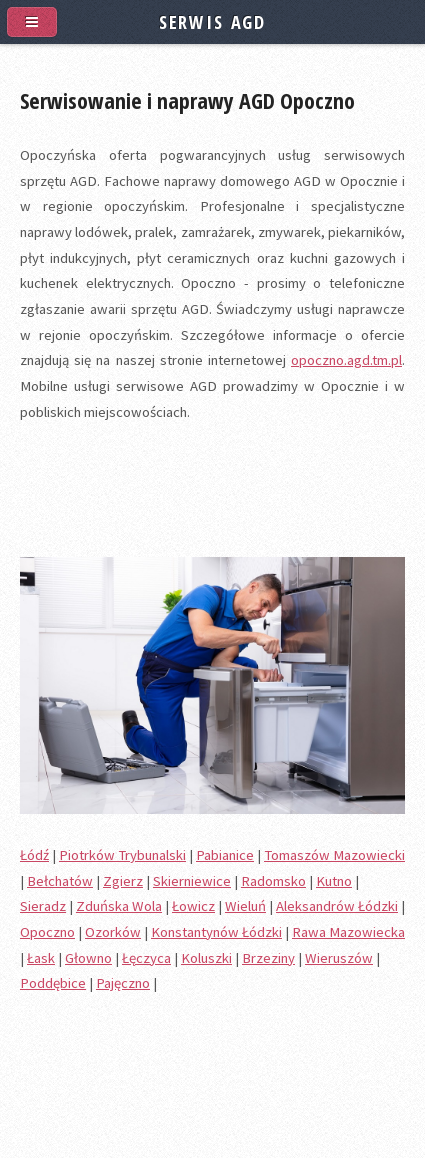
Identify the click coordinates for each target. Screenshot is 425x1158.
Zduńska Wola (119, 906)
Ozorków (113, 932)
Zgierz (123, 881)
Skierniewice (192, 881)
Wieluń (245, 906)
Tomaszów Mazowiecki (334, 855)
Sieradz (43, 906)
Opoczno (47, 932)
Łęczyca (146, 958)
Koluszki (206, 958)
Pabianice (225, 855)
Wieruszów (339, 958)
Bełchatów (60, 881)
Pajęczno (123, 983)
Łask (41, 958)
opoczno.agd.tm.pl (346, 360)
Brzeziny (268, 958)
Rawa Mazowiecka (348, 932)
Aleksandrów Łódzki (337, 906)
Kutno (334, 881)
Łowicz (193, 906)
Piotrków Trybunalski (122, 855)
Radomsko (273, 881)
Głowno (88, 958)
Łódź (34, 855)
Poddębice (53, 983)
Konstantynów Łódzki (216, 932)
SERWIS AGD (212, 21)
